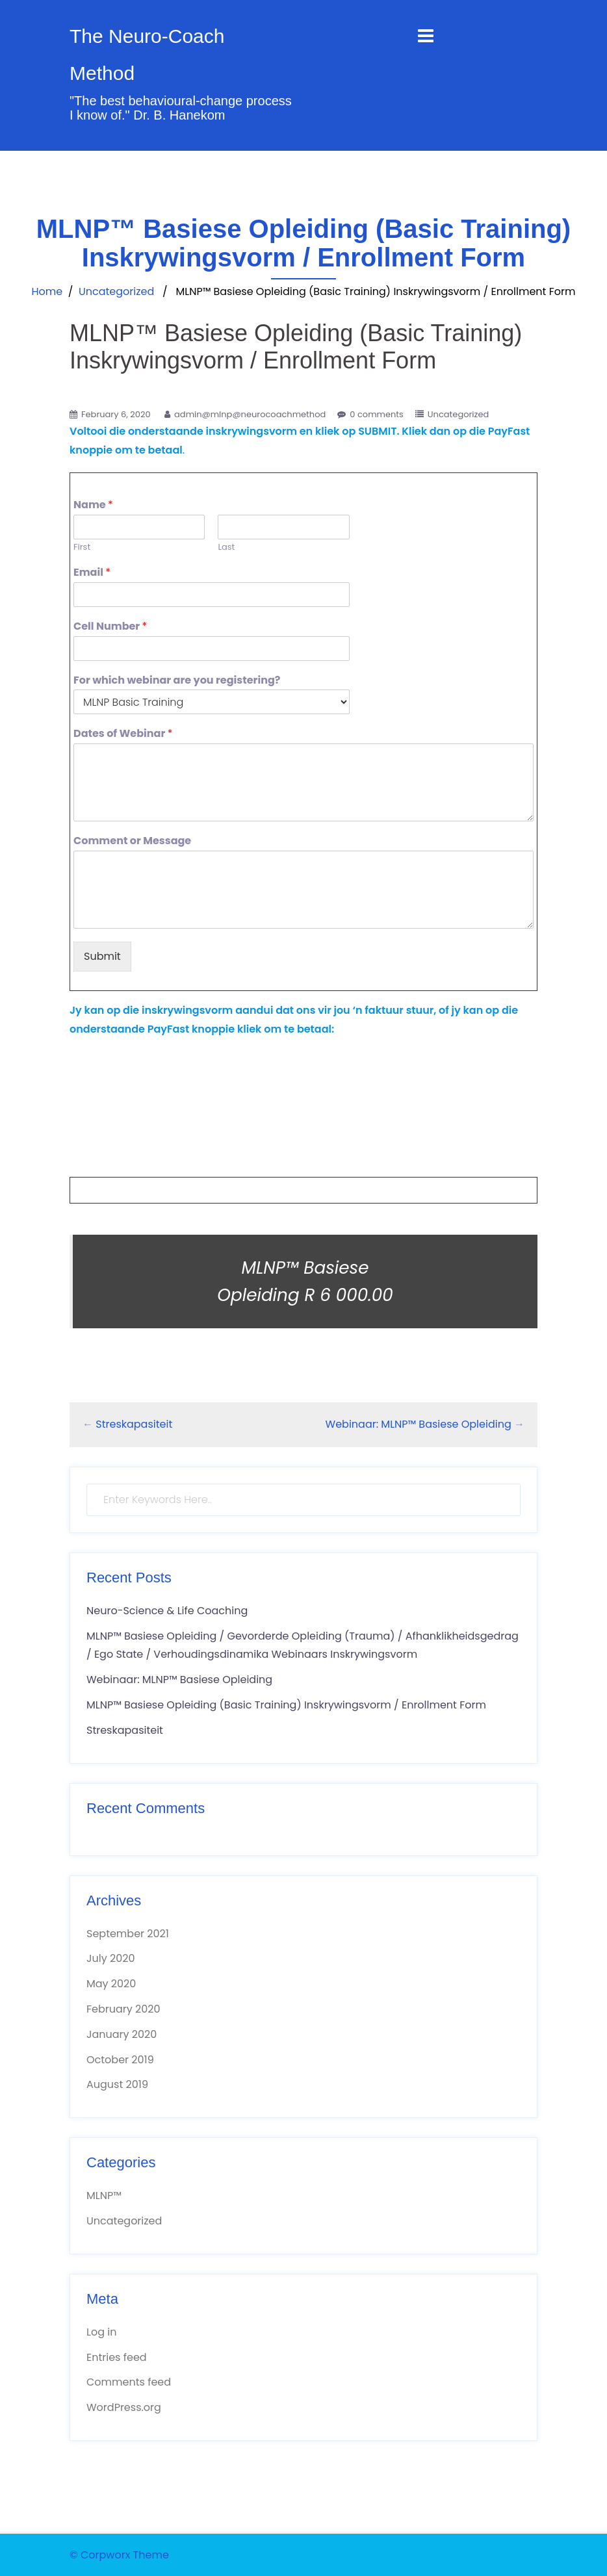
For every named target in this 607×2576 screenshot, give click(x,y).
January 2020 (121, 2034)
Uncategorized (116, 291)
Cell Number (110, 627)
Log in (101, 2332)
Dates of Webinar (122, 734)
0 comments (377, 414)
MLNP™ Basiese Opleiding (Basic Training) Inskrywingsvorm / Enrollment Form (286, 1704)
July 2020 (110, 1958)
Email (91, 573)
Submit (102, 956)
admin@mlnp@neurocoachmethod (250, 414)
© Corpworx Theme (119, 2554)
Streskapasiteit (134, 1424)
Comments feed (128, 2382)
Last (226, 547)
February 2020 (123, 2009)
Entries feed (116, 2357)
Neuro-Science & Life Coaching (167, 1610)
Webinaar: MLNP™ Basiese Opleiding (418, 1424)
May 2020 (111, 1983)
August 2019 (117, 2084)
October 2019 (120, 2059)
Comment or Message (132, 841)
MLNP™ (104, 2195)
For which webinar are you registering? (176, 681)
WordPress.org (123, 2407)
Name (93, 505)
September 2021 (127, 1933)
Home (47, 291)
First (81, 547)
